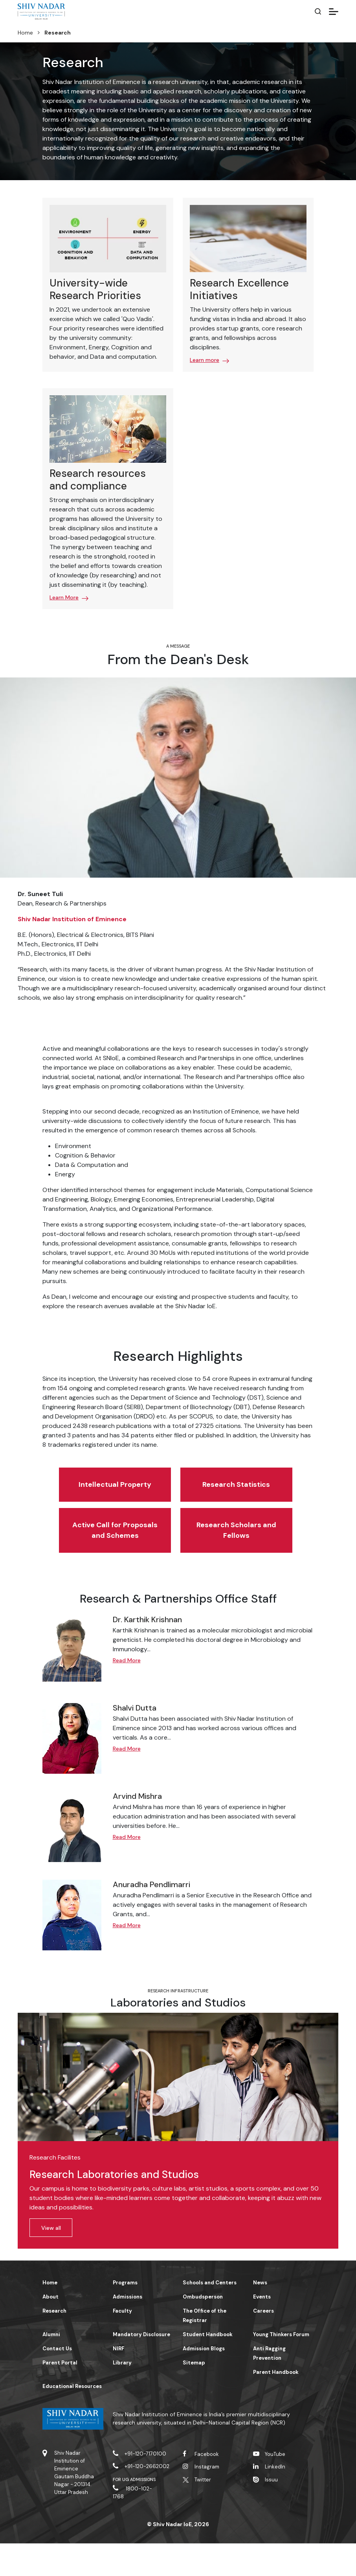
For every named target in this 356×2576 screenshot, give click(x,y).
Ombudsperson (203, 2329)
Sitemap (194, 2395)
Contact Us (57, 2380)
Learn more (204, 359)
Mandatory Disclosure (141, 2366)
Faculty (122, 2343)
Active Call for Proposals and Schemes (267, 1495)
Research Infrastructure (178, 2022)
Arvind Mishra (137, 1828)
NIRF (118, 2380)
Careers (263, 2343)
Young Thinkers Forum (281, 2366)
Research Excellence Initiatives (239, 289)
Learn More (64, 597)
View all (51, 2259)
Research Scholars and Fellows (175, 1556)
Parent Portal (59, 2395)
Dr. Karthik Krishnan (147, 1651)
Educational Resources (72, 2418)
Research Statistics (176, 1495)
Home (25, 32)
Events (262, 2329)
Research (54, 2343)
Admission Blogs (204, 2380)
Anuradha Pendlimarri (151, 1916)
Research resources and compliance (98, 479)
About (50, 2329)
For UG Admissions (134, 2512)
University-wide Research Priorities (95, 289)
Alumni (51, 2366)
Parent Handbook (276, 2404)
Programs (125, 2314)
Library (122, 2395)
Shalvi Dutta (134, 1739)
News (260, 2314)
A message (178, 646)
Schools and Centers (210, 2314)
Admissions (127, 2329)
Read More (127, 1692)
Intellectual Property (84, 1495)
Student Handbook (208, 2366)
